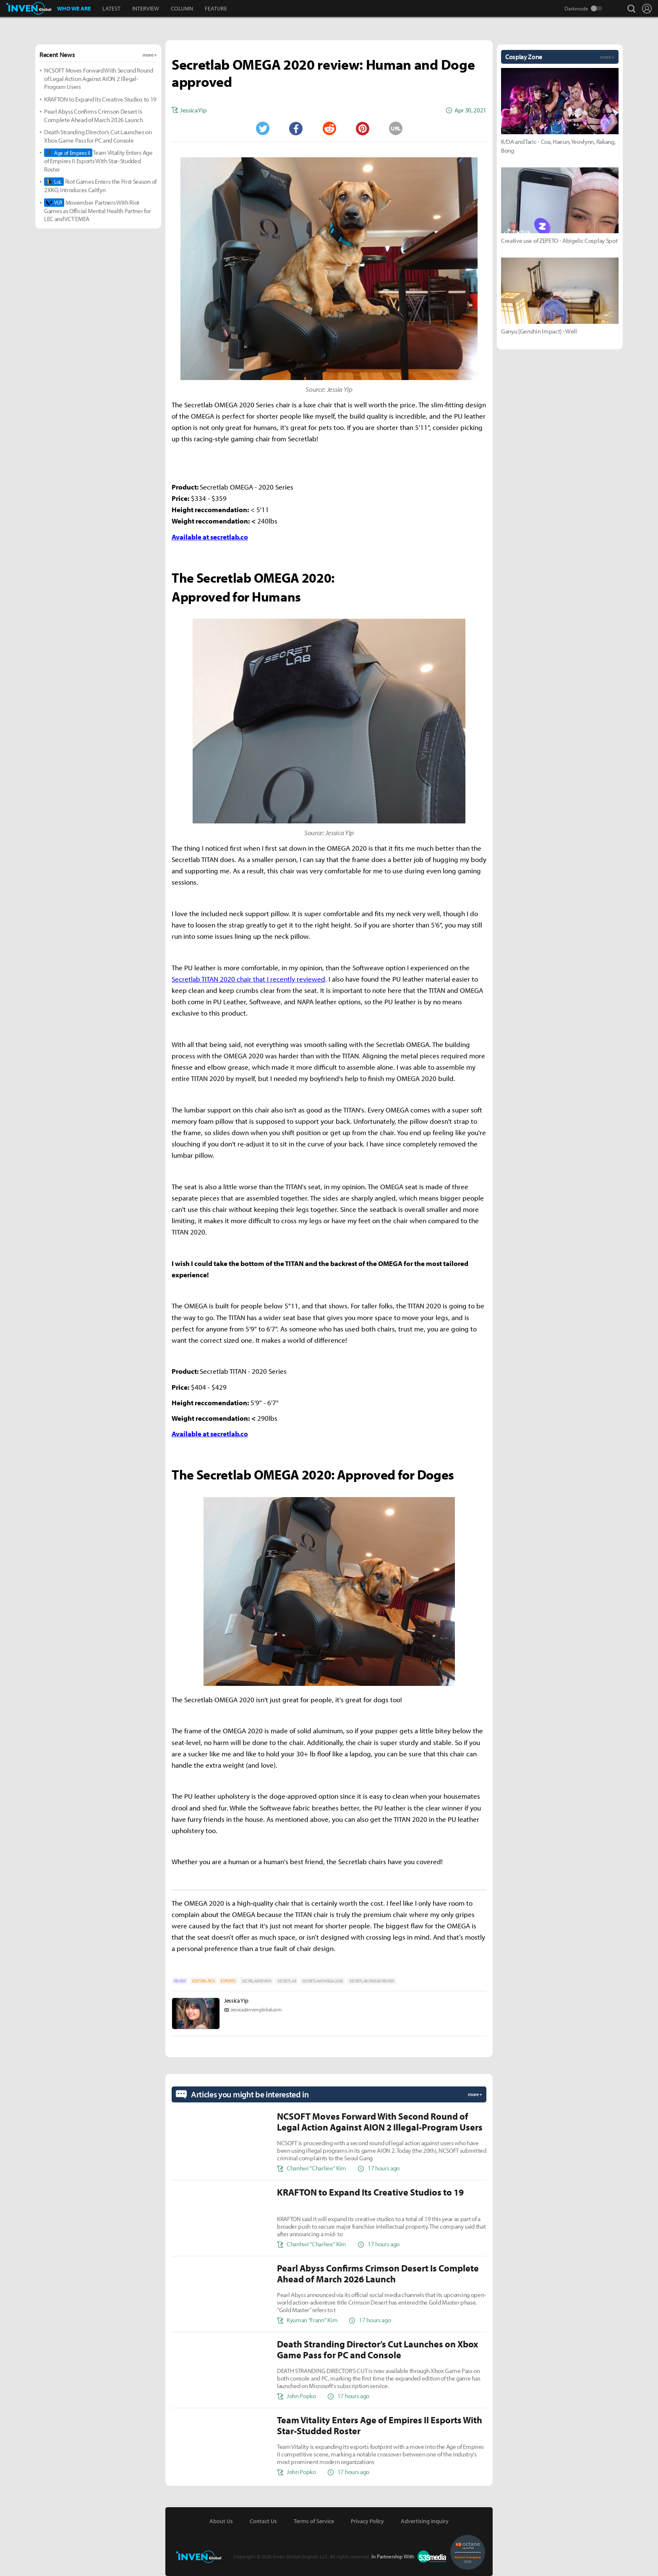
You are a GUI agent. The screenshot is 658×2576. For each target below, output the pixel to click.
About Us (221, 2521)
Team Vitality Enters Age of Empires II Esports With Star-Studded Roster (98, 160)
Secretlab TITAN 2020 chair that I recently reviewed (248, 978)
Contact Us (263, 2521)
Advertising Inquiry (425, 2521)
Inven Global (28, 8)
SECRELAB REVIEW (256, 1981)
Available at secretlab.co (210, 536)
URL (396, 128)
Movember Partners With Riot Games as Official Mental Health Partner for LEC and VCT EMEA (97, 210)
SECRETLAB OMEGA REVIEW (371, 1981)
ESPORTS (228, 1981)
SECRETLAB (286, 1981)
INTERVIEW (145, 8)
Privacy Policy (367, 2521)
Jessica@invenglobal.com (256, 2009)
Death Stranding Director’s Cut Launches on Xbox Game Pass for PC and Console (98, 136)
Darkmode (576, 8)
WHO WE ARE (74, 8)
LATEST (111, 8)
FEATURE (216, 8)
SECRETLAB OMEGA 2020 (322, 1981)
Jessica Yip (236, 2000)
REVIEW (180, 1981)
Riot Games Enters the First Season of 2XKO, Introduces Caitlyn (100, 185)
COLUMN (182, 8)
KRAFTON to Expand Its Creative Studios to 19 (100, 99)
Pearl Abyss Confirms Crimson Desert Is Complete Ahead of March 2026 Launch (93, 115)
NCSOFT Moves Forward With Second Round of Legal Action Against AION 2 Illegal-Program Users (98, 78)
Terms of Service (314, 2521)
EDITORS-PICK (203, 1981)
